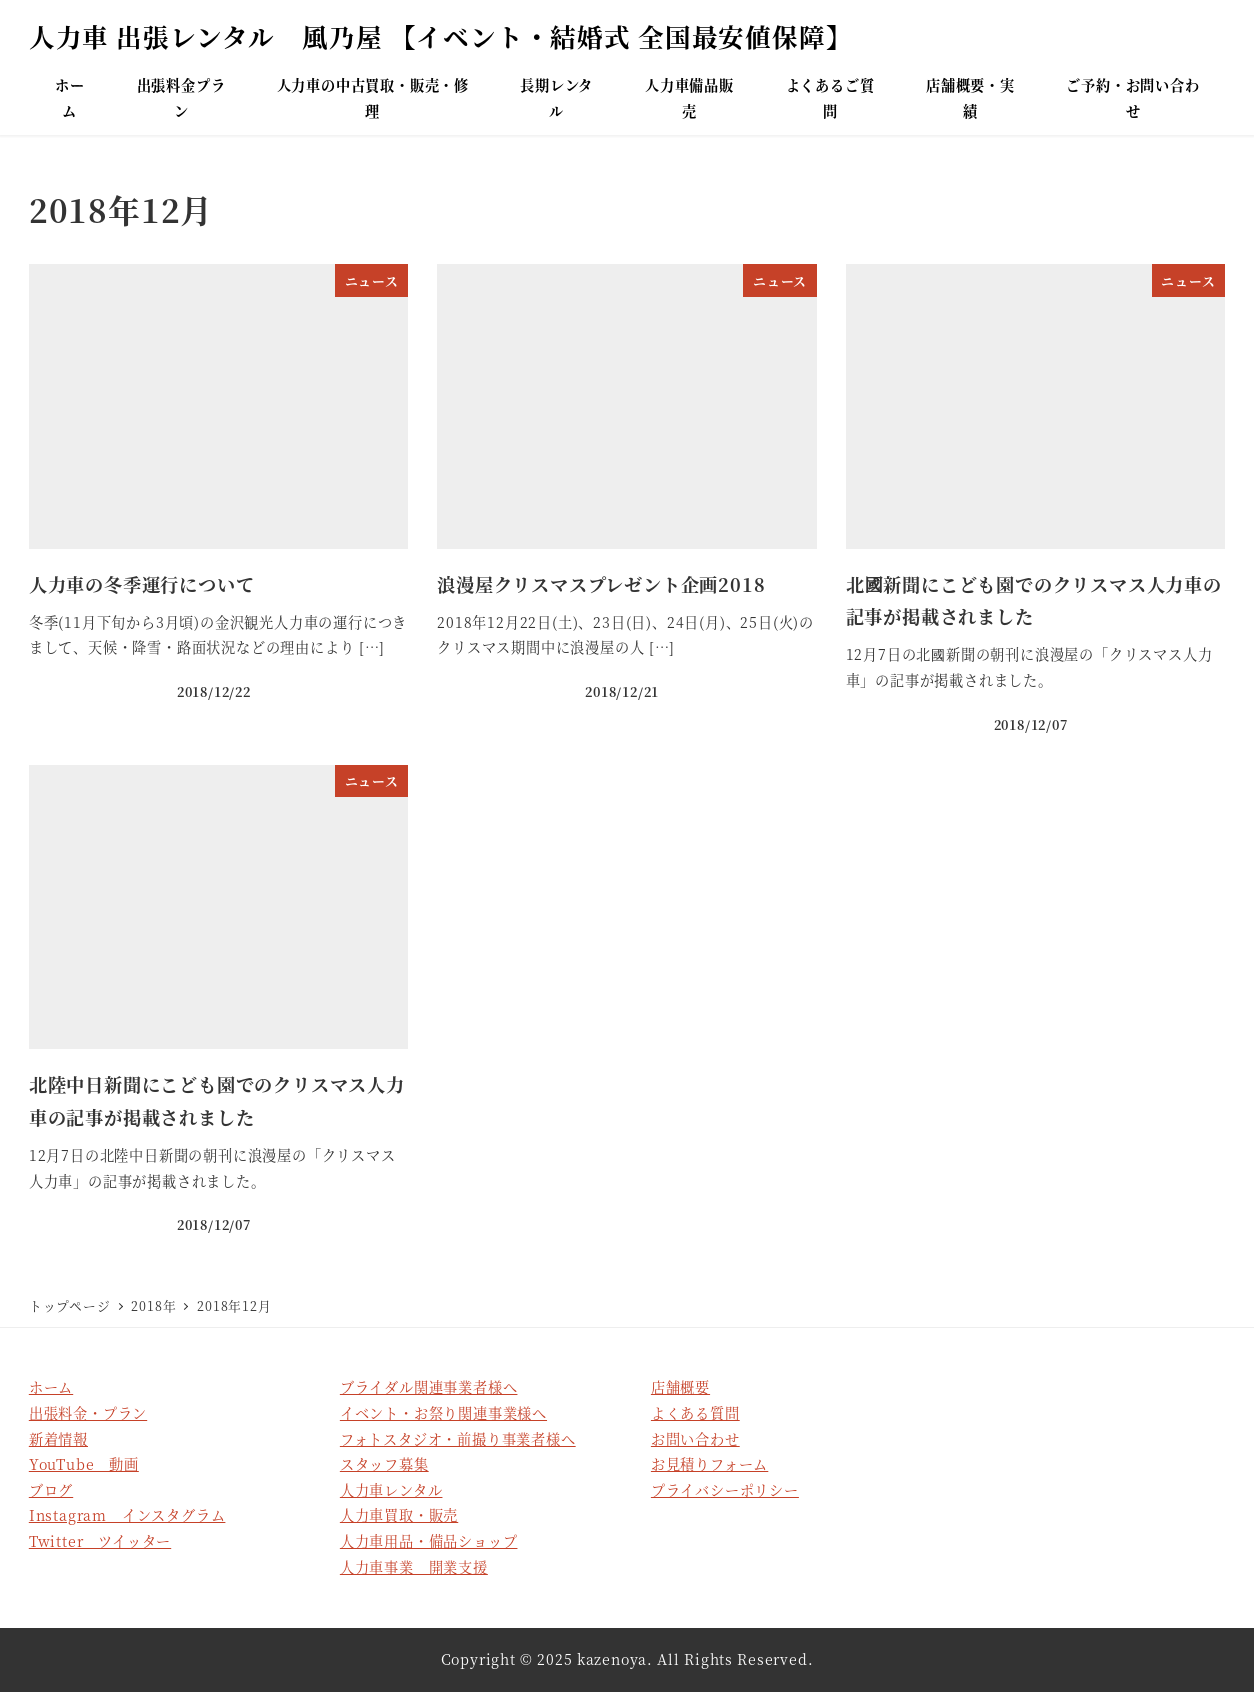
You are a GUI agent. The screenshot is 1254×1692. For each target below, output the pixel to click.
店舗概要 (680, 1387)
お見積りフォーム (709, 1464)
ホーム (51, 1387)
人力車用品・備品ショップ (429, 1541)
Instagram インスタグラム (127, 1515)
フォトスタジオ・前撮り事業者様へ (458, 1439)
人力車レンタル (391, 1490)
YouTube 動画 (84, 1464)
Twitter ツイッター (100, 1541)
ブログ (51, 1490)
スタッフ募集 (384, 1464)
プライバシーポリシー (725, 1490)
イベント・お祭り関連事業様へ (443, 1413)
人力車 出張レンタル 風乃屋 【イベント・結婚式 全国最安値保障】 (441, 36)
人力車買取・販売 (399, 1515)
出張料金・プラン (88, 1413)
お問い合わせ (695, 1439)
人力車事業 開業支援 (414, 1567)
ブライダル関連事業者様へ (429, 1387)
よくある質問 (695, 1413)
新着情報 (58, 1439)
